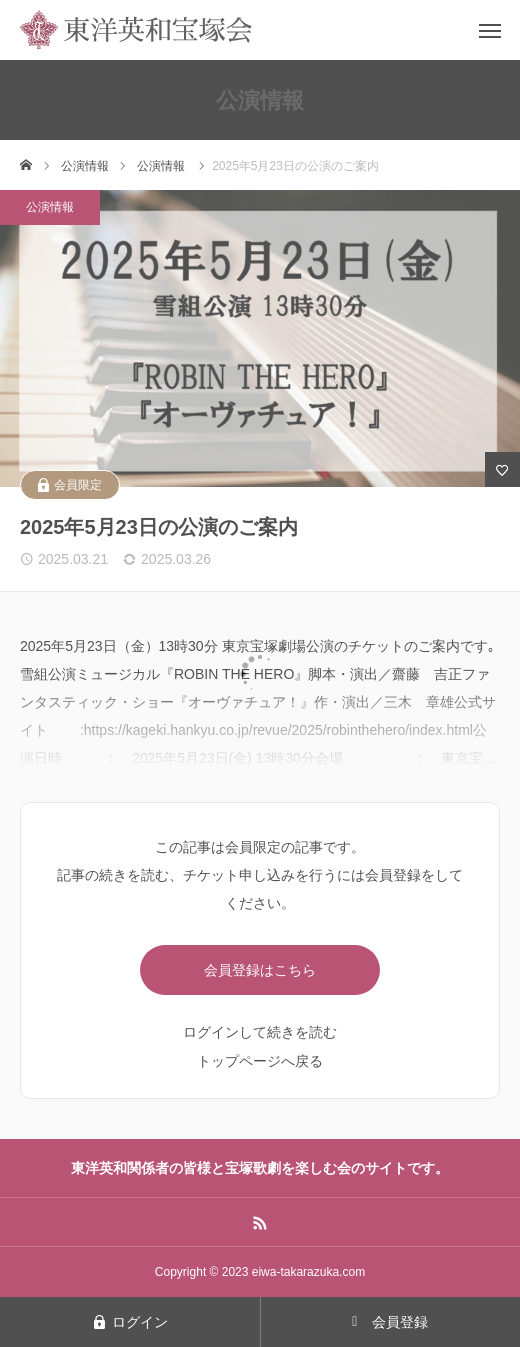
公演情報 (50, 207)
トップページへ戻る (260, 1061)
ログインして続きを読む (260, 1032)
